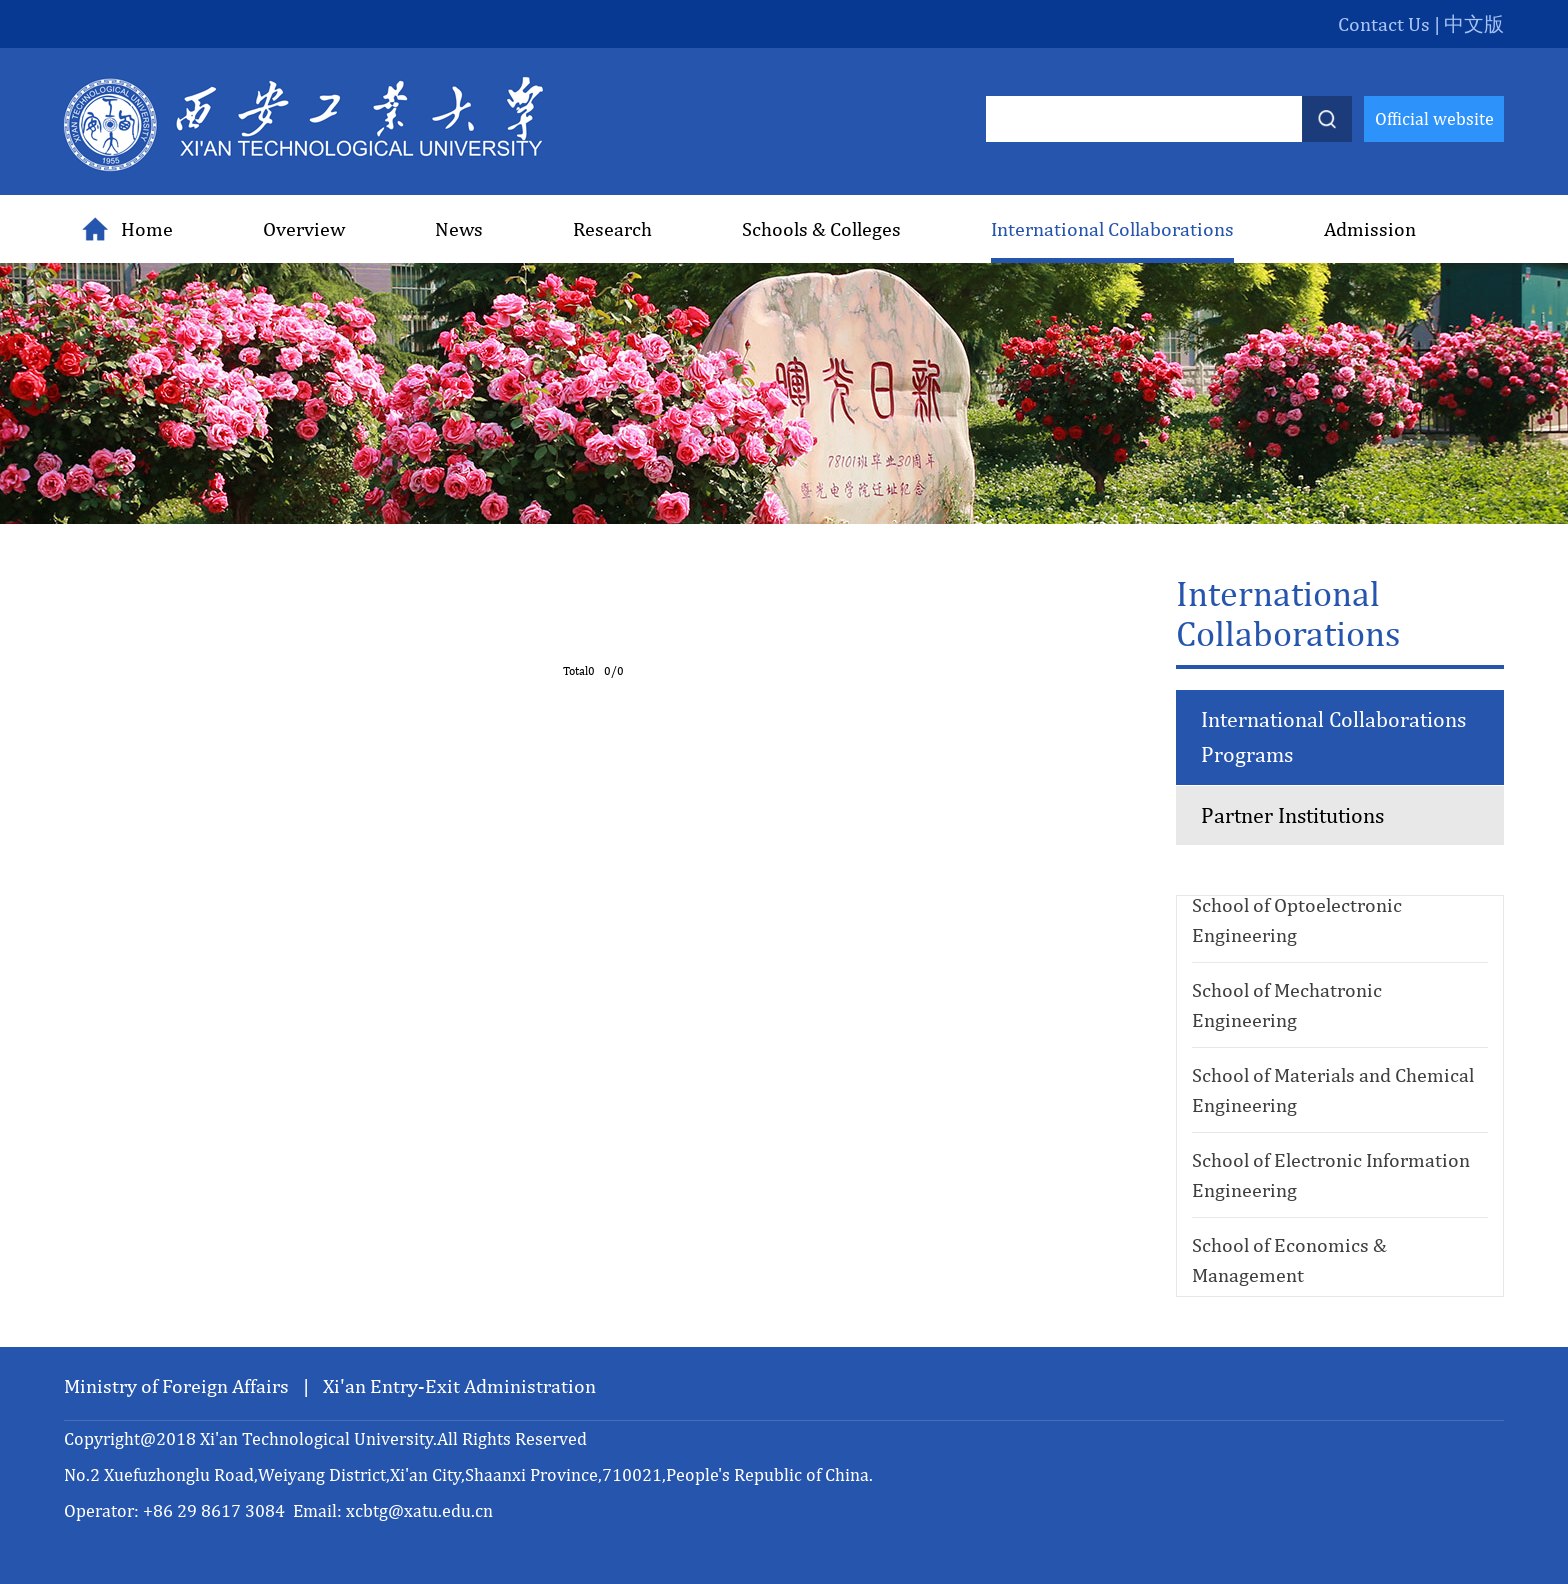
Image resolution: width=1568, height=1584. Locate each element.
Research (612, 228)
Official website (1434, 118)
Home (127, 229)
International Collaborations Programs (1333, 736)
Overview (304, 228)
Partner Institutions (1292, 815)
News (459, 228)
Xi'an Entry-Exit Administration (459, 1385)
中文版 (1474, 23)
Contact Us (1384, 23)
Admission (1370, 228)
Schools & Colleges (821, 228)
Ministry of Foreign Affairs (178, 1385)
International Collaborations (1112, 228)
